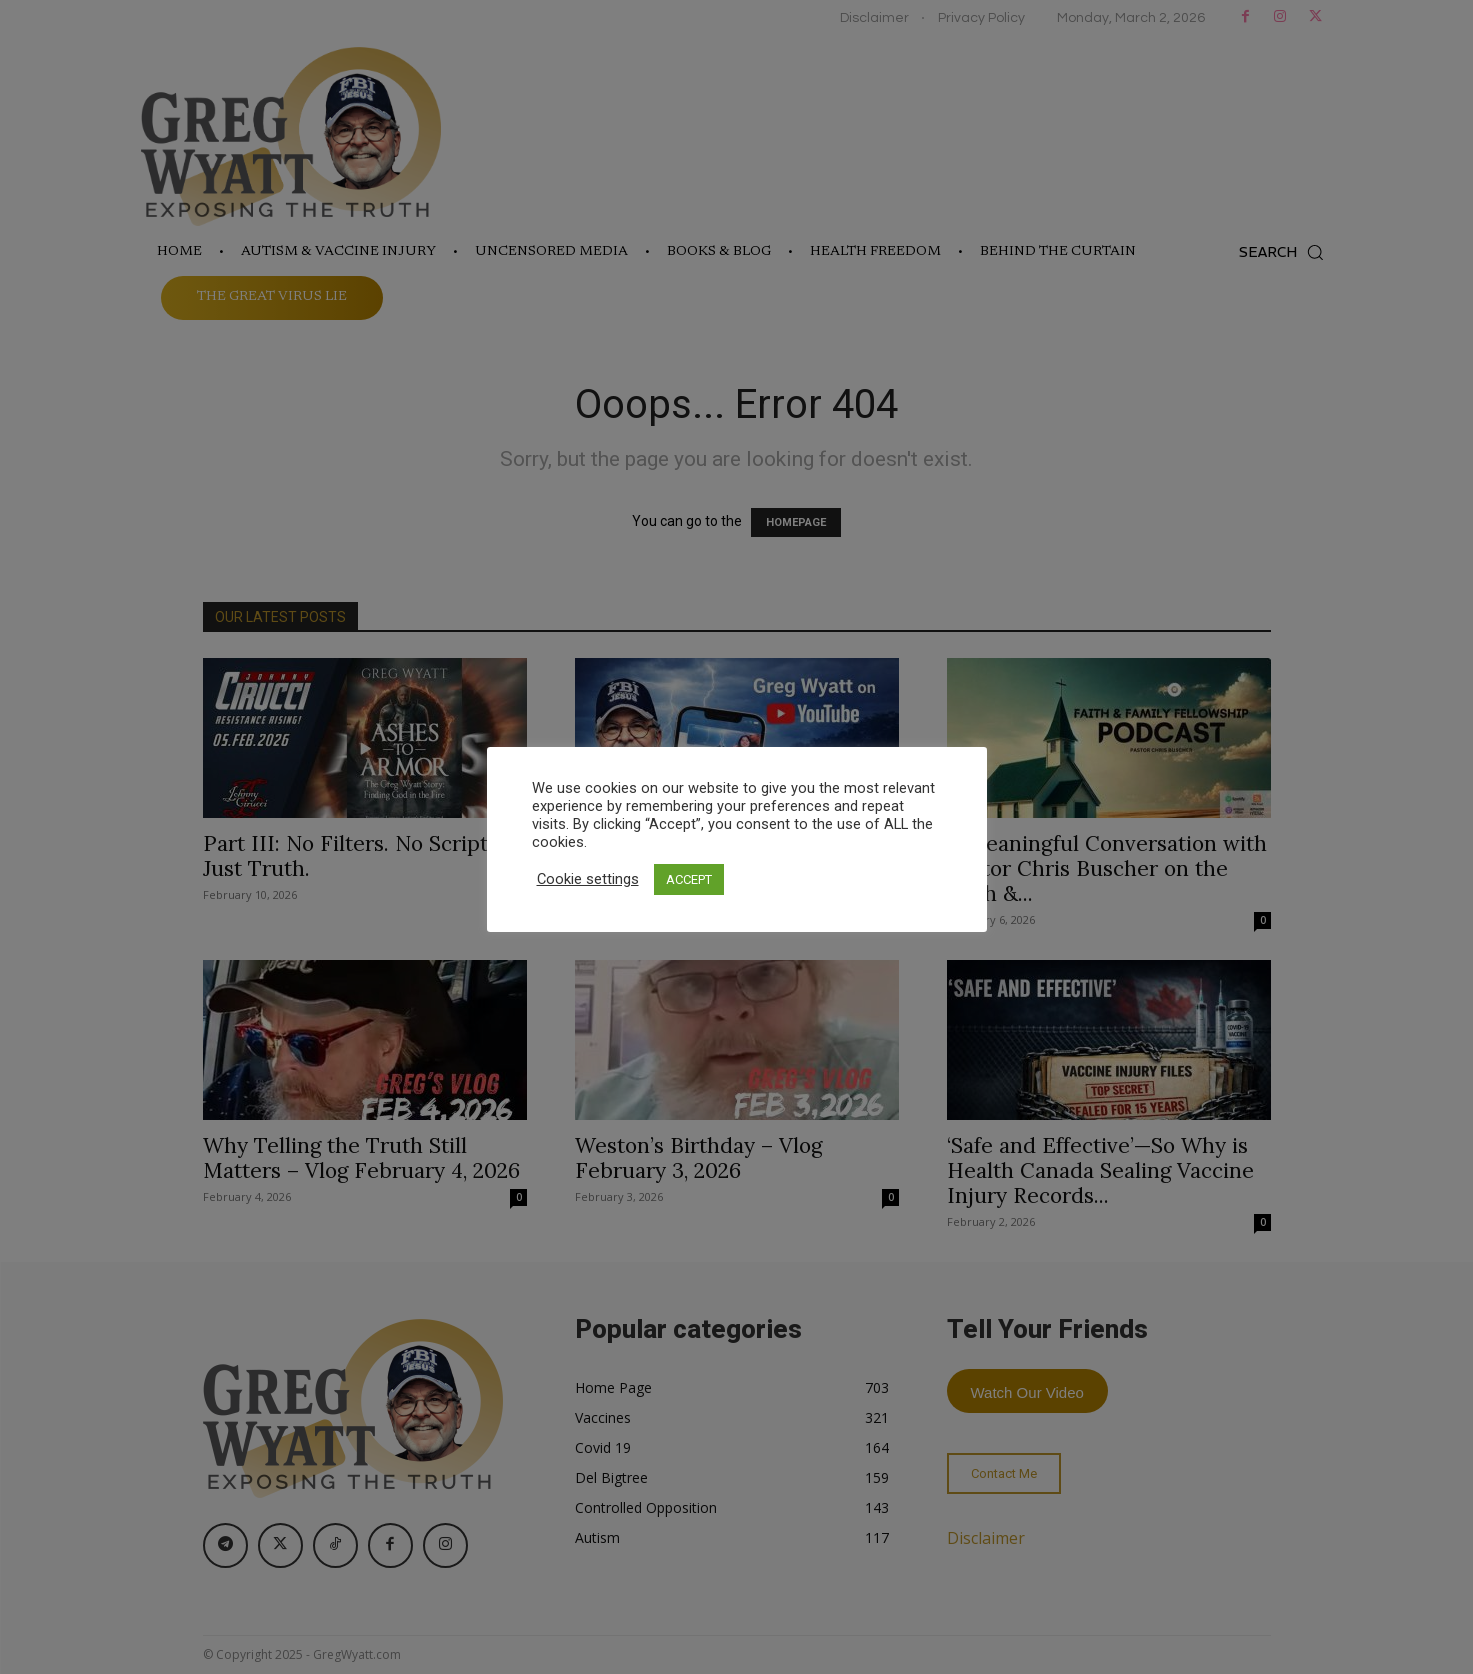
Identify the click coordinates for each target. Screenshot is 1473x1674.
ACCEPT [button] (689, 879)
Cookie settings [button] (588, 879)
